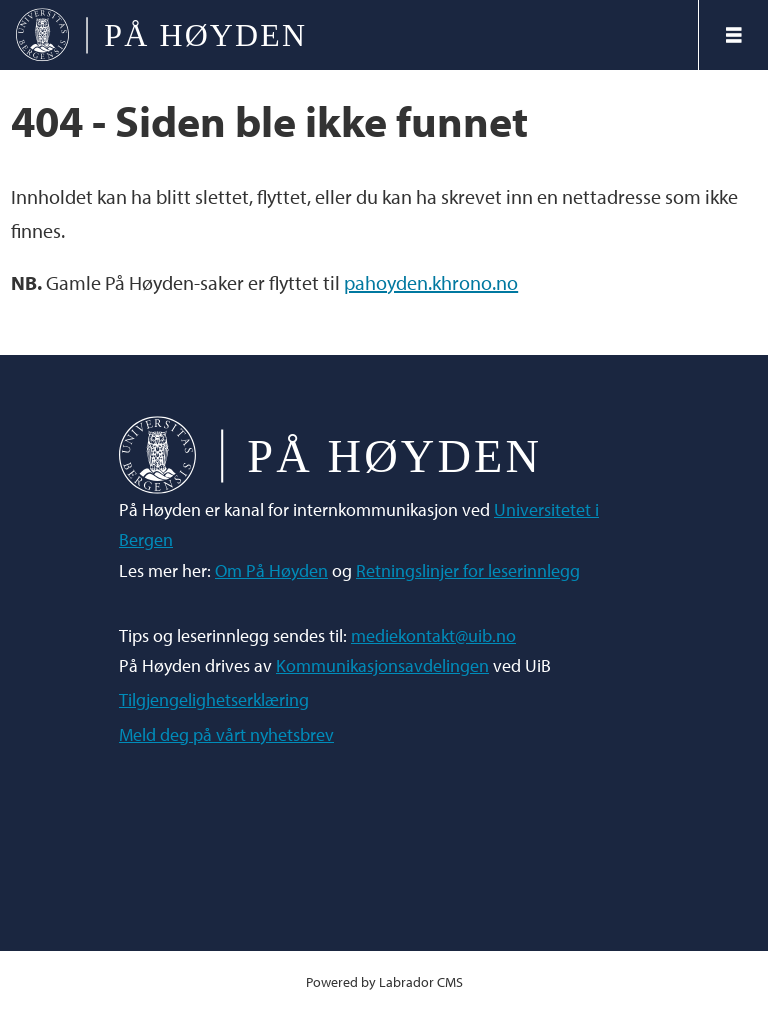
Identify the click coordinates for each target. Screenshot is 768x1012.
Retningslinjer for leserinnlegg (468, 570)
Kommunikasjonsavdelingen (382, 665)
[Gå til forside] (160, 35)
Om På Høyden (271, 570)
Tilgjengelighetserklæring (214, 699)
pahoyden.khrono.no (431, 282)
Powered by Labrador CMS (384, 981)
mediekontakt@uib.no (433, 635)
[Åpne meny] (734, 35)
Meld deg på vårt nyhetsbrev (226, 734)
